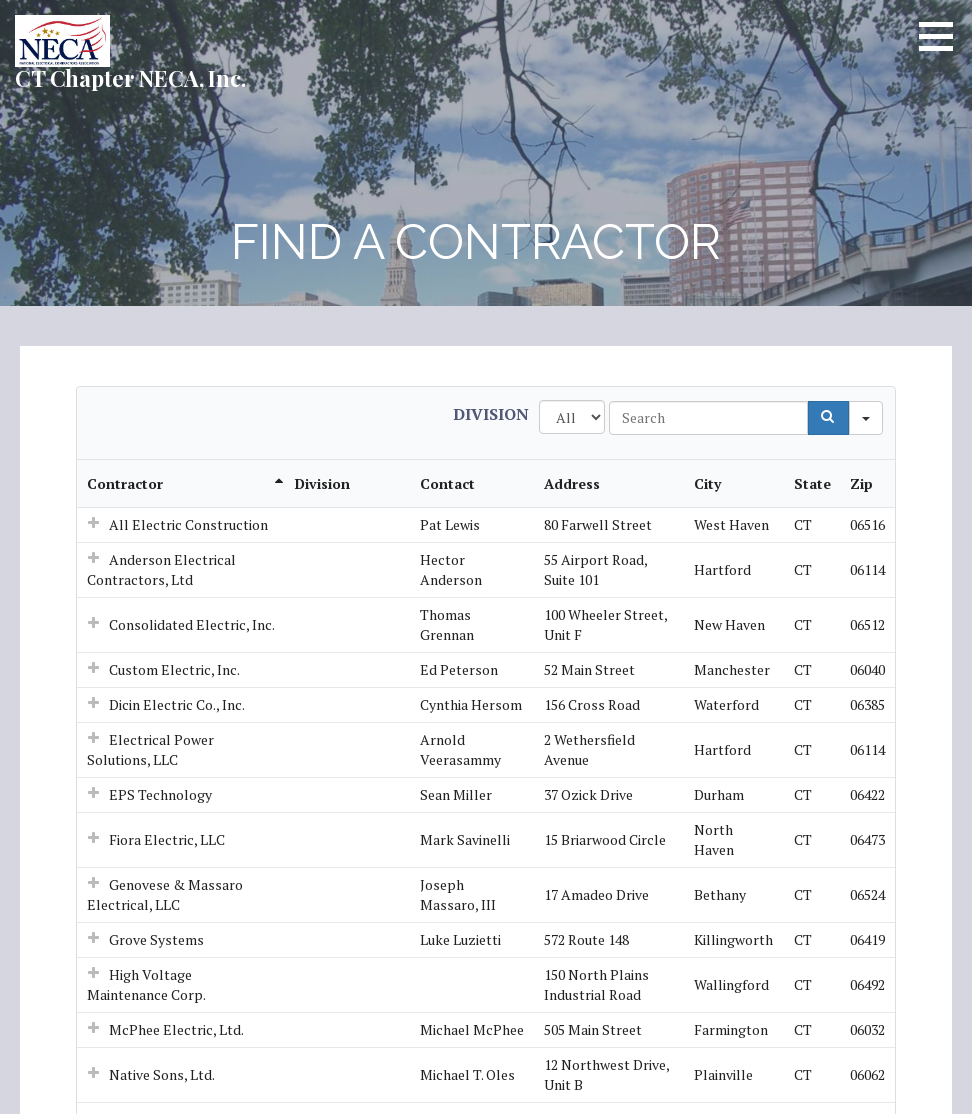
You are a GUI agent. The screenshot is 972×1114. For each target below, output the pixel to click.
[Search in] (866, 418)
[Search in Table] (708, 418)
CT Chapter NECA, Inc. (130, 78)
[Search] (828, 418)
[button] (943, 36)
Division (491, 414)
